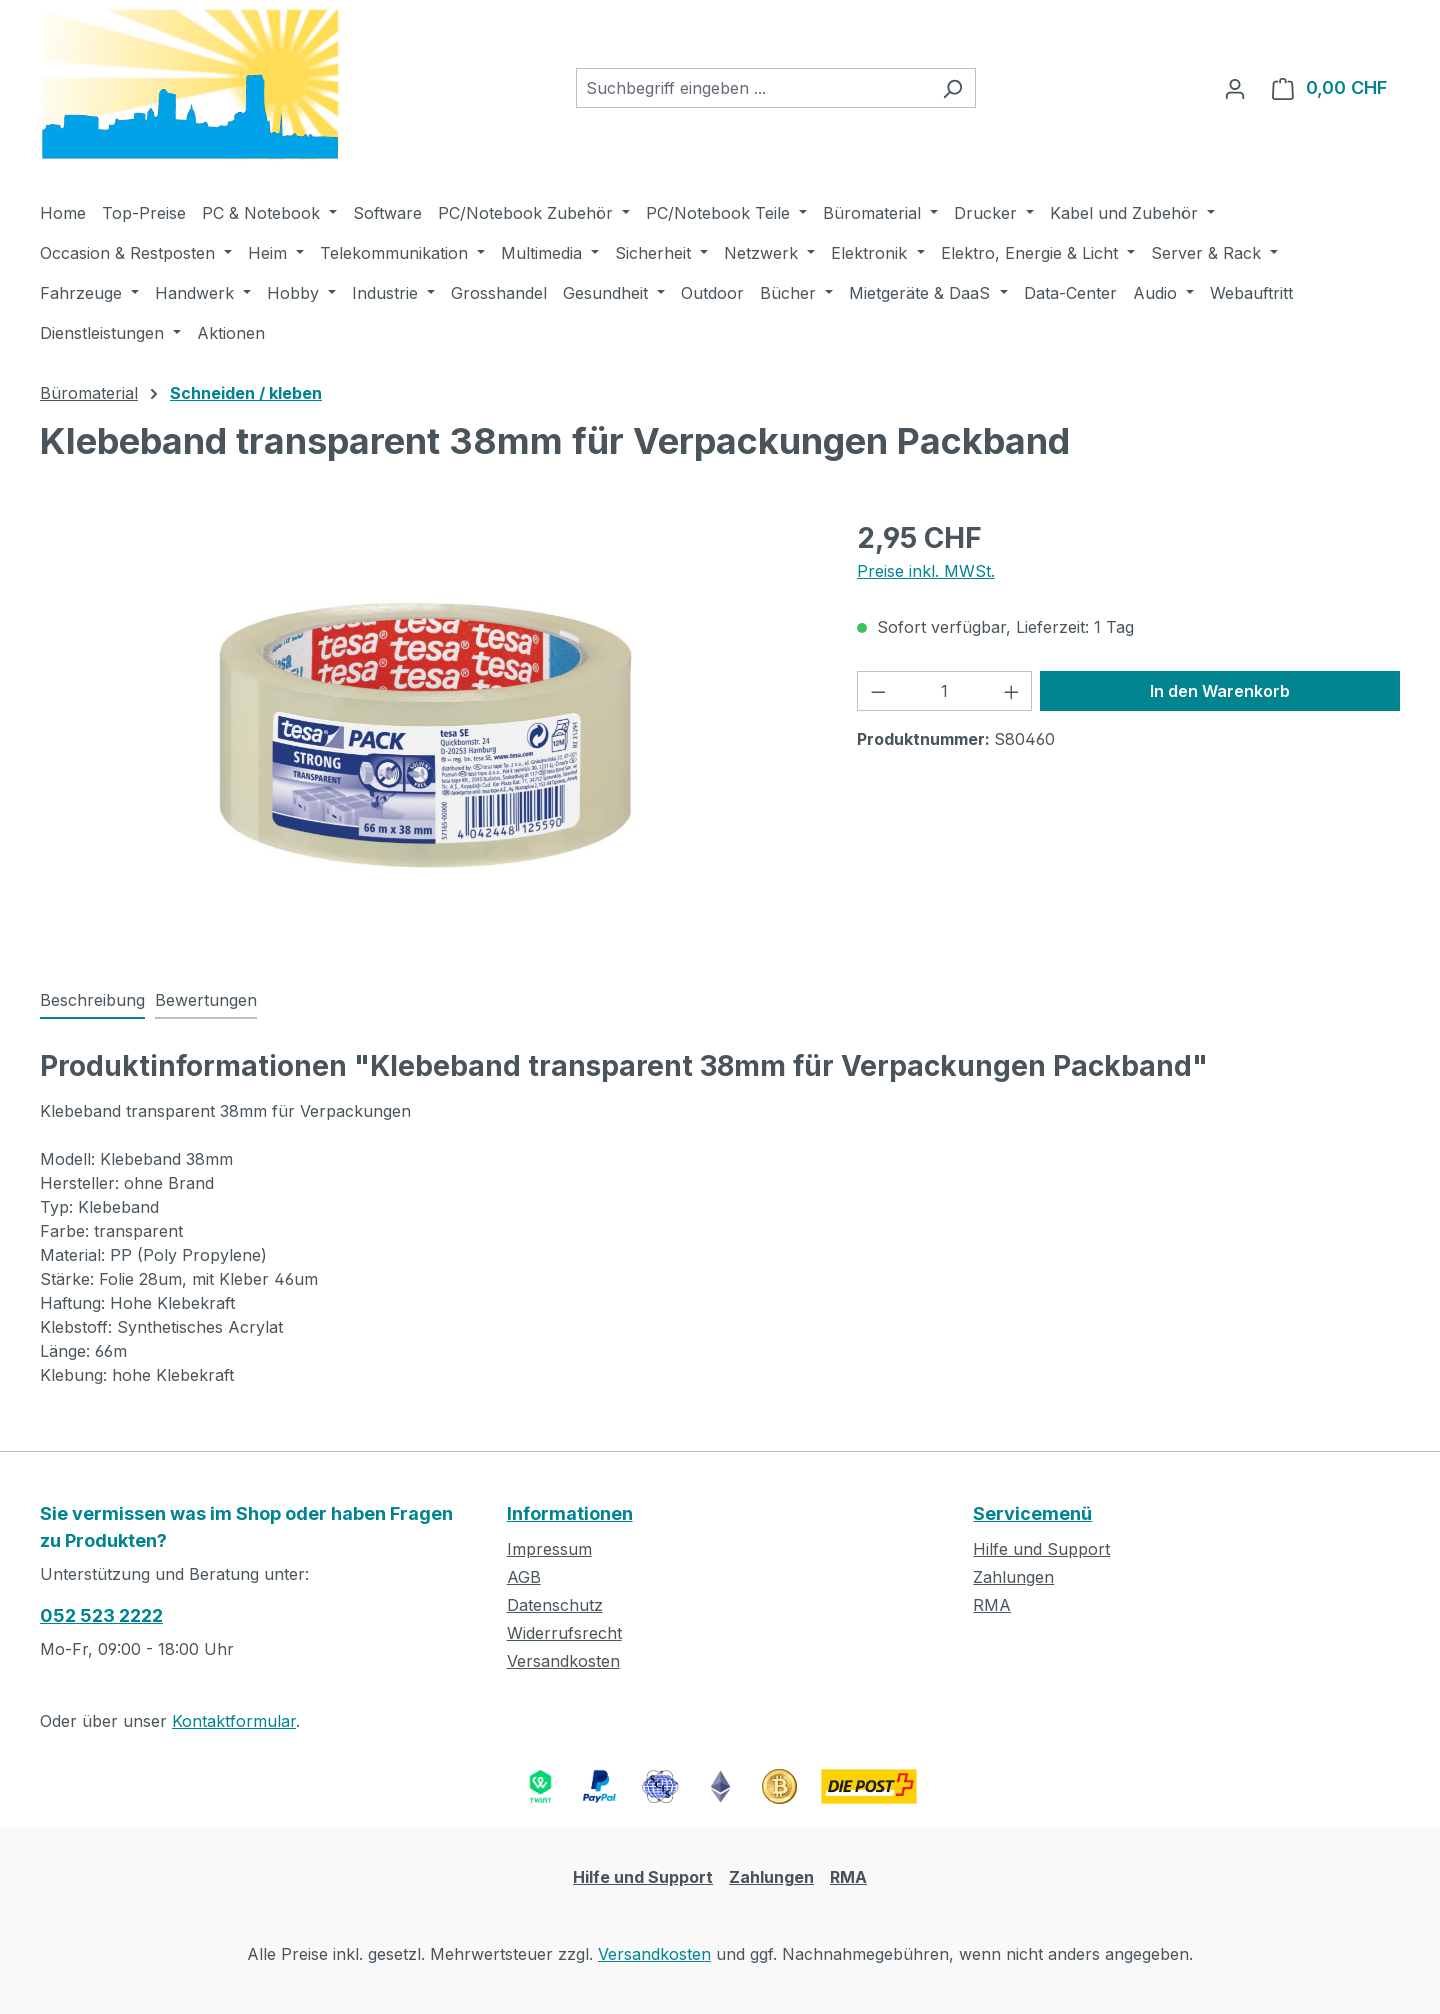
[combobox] (753, 88)
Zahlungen (1013, 1577)
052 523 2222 (101, 1615)
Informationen (570, 1513)
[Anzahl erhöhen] (1012, 691)
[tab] (92, 1001)
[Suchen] (952, 88)
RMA (992, 1605)
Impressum (549, 1549)
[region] (428, 732)
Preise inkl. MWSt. (926, 571)
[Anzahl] (944, 691)
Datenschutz (555, 1605)
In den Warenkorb (1220, 691)
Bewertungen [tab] (206, 1000)
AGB (524, 1577)
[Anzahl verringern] (878, 691)
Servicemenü (1032, 1513)
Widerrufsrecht (564, 1633)
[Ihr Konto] (1235, 88)
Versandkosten (563, 1661)
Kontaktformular (234, 1721)
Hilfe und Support (1041, 1549)
